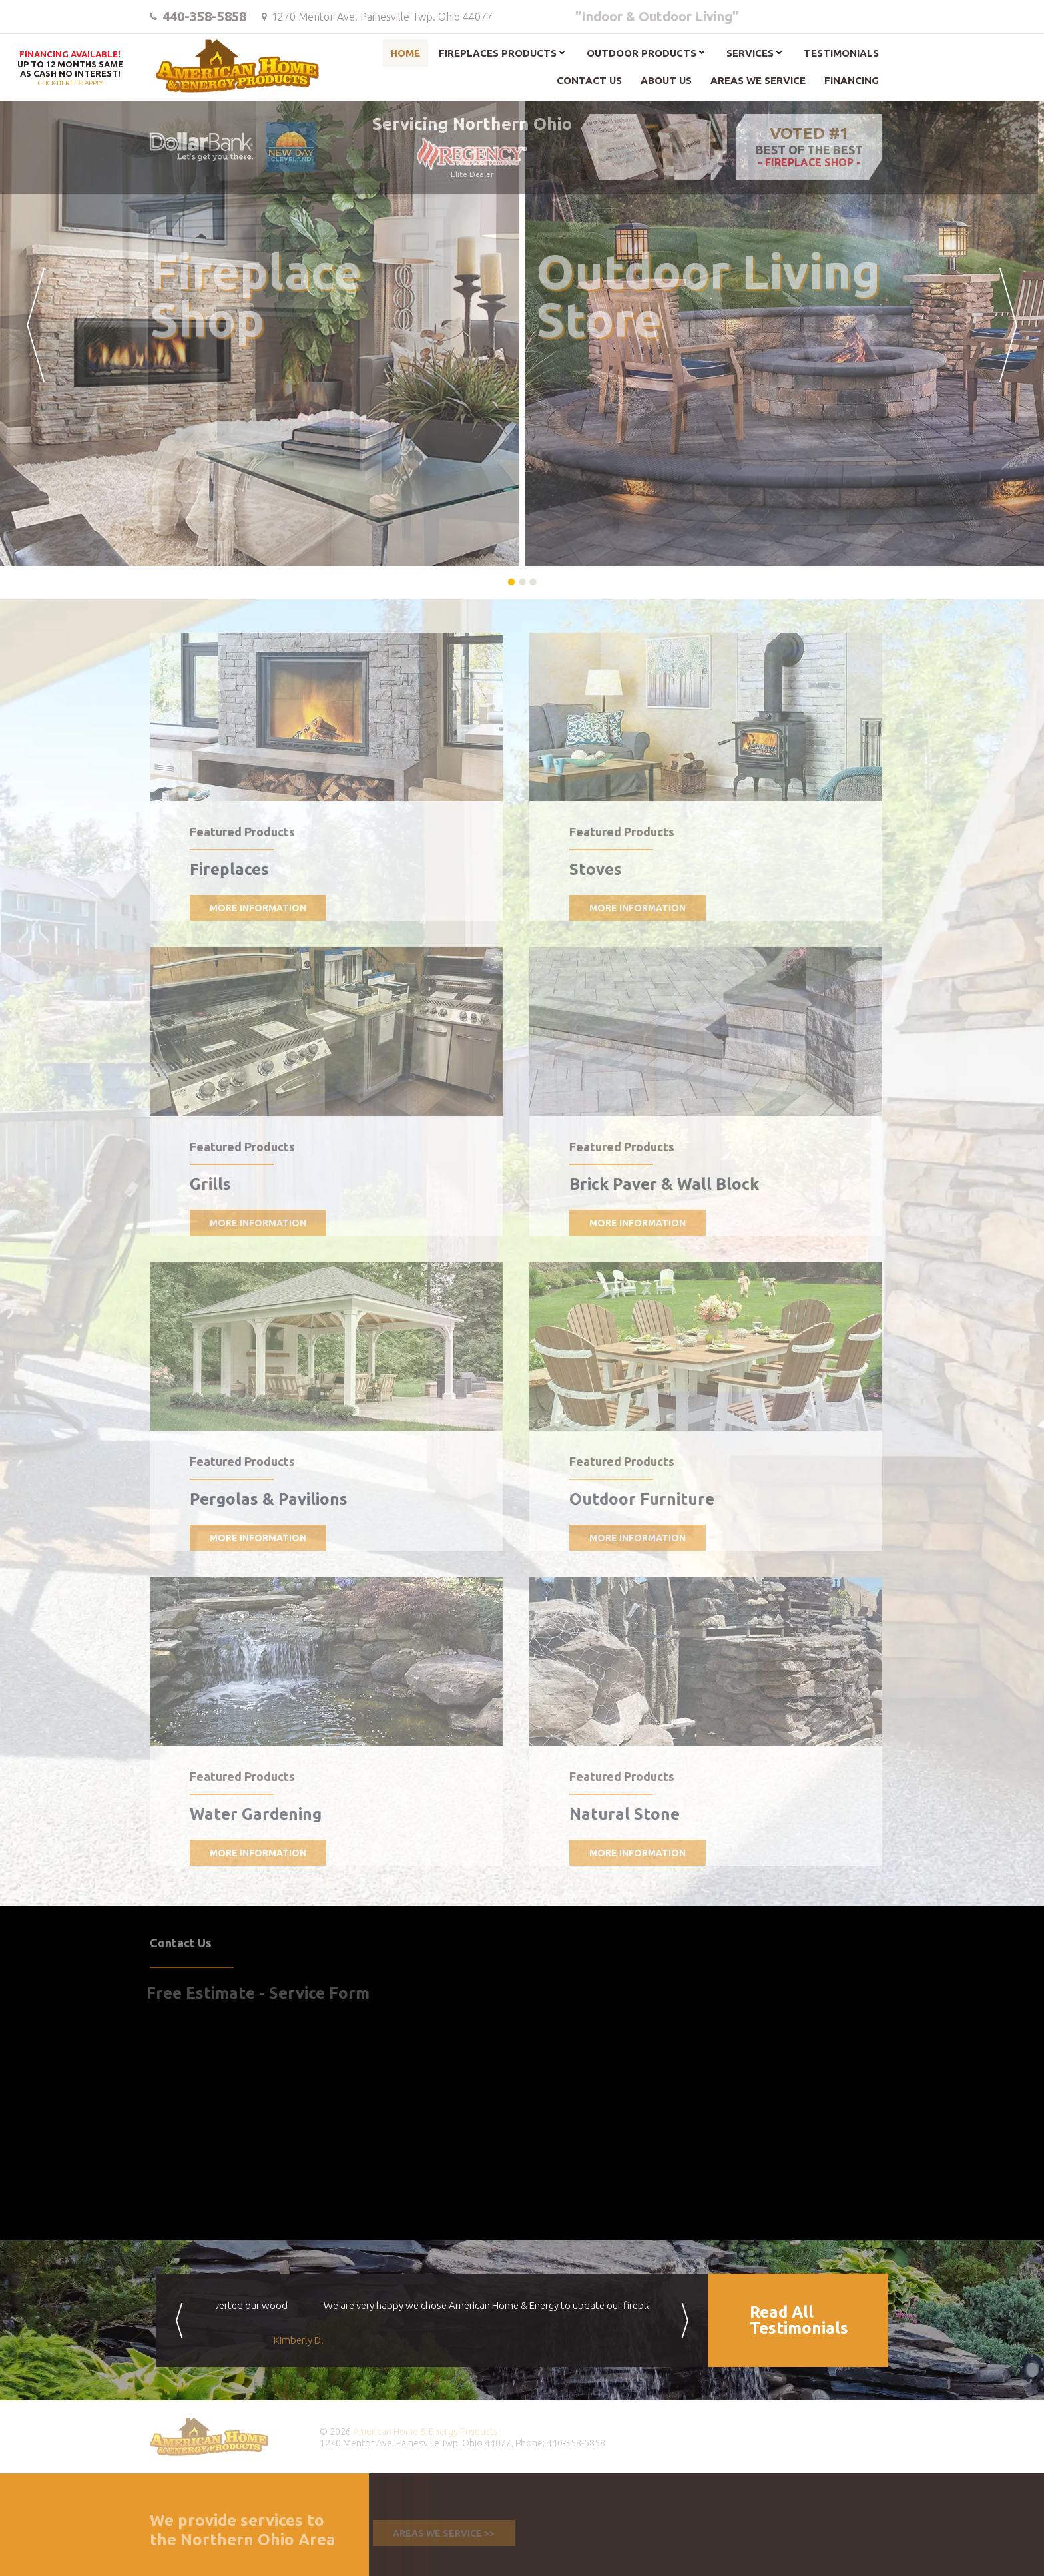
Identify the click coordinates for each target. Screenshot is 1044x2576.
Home (405, 53)
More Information (250, 908)
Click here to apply (70, 69)
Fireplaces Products (498, 53)
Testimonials (841, 53)
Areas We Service (758, 80)
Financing (851, 80)
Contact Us (589, 80)
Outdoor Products (641, 53)
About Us (666, 80)
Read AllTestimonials (799, 2320)
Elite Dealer (464, 157)
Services (750, 53)
